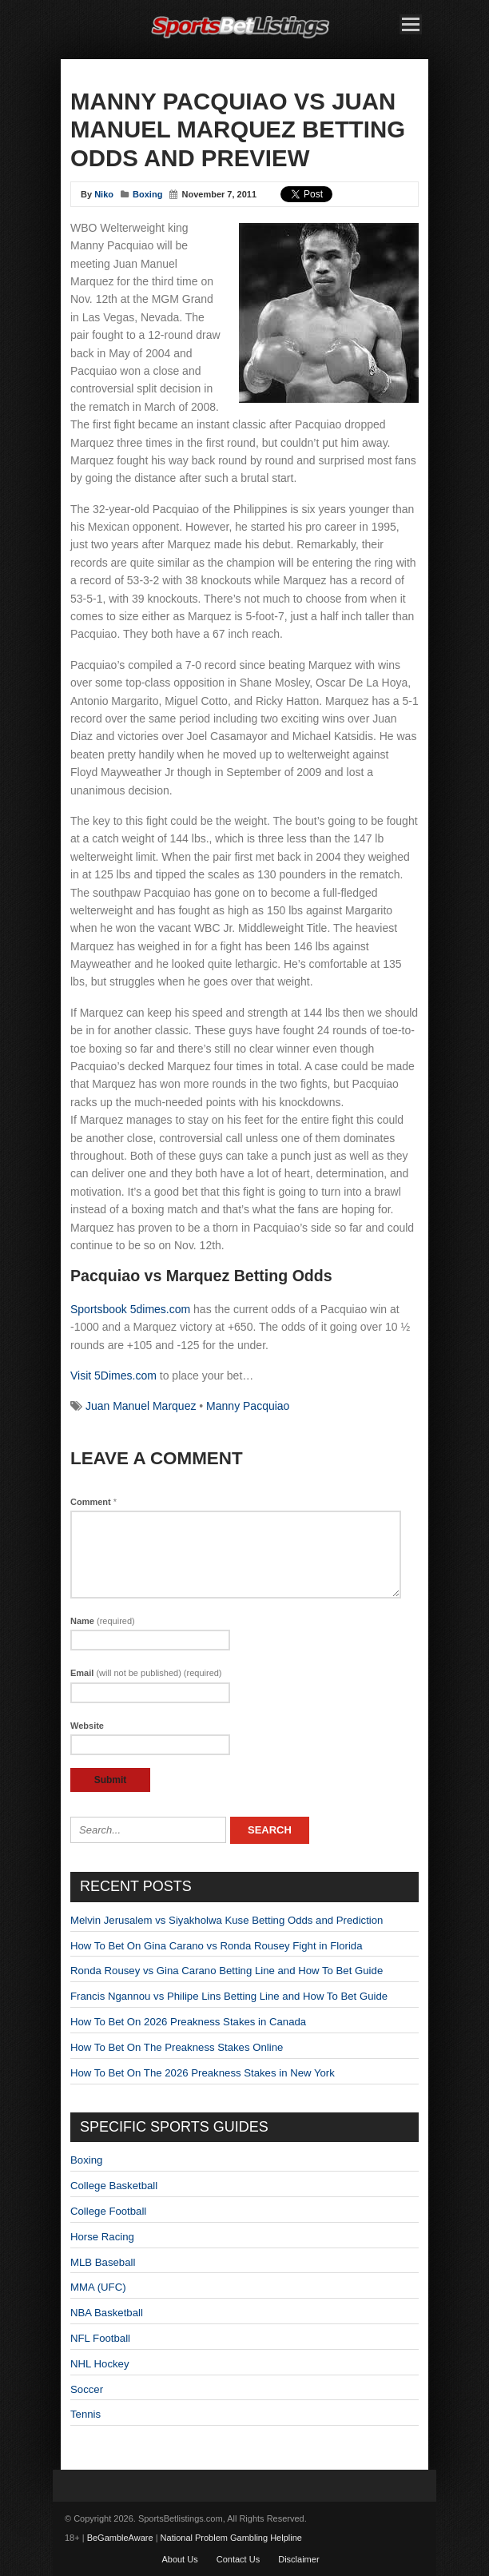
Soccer (86, 2389)
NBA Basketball (106, 2313)
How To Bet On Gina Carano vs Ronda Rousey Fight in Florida (216, 1946)
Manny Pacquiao (247, 1405)
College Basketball (113, 2186)
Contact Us (238, 2559)
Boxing (147, 194)
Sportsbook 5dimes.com (130, 1309)
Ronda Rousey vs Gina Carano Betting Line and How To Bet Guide (226, 1971)
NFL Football (100, 2338)
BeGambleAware (120, 2537)
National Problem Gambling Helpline (231, 2537)
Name (102, 1621)
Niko (103, 194)
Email (146, 1673)
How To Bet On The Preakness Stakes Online (176, 2047)
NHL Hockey (99, 2364)
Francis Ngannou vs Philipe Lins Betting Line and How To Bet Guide (229, 1996)
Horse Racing (102, 2237)
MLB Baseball (102, 2262)
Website (87, 1725)
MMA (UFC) (98, 2287)
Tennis (85, 2414)
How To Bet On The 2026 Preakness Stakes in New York (202, 2073)
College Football (108, 2211)
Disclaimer (298, 2559)
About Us (179, 2559)
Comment (93, 1502)
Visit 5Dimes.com (113, 1375)
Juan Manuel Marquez (141, 1405)
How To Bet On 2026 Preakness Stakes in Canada (188, 2022)
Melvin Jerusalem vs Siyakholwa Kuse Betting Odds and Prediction (226, 1920)
